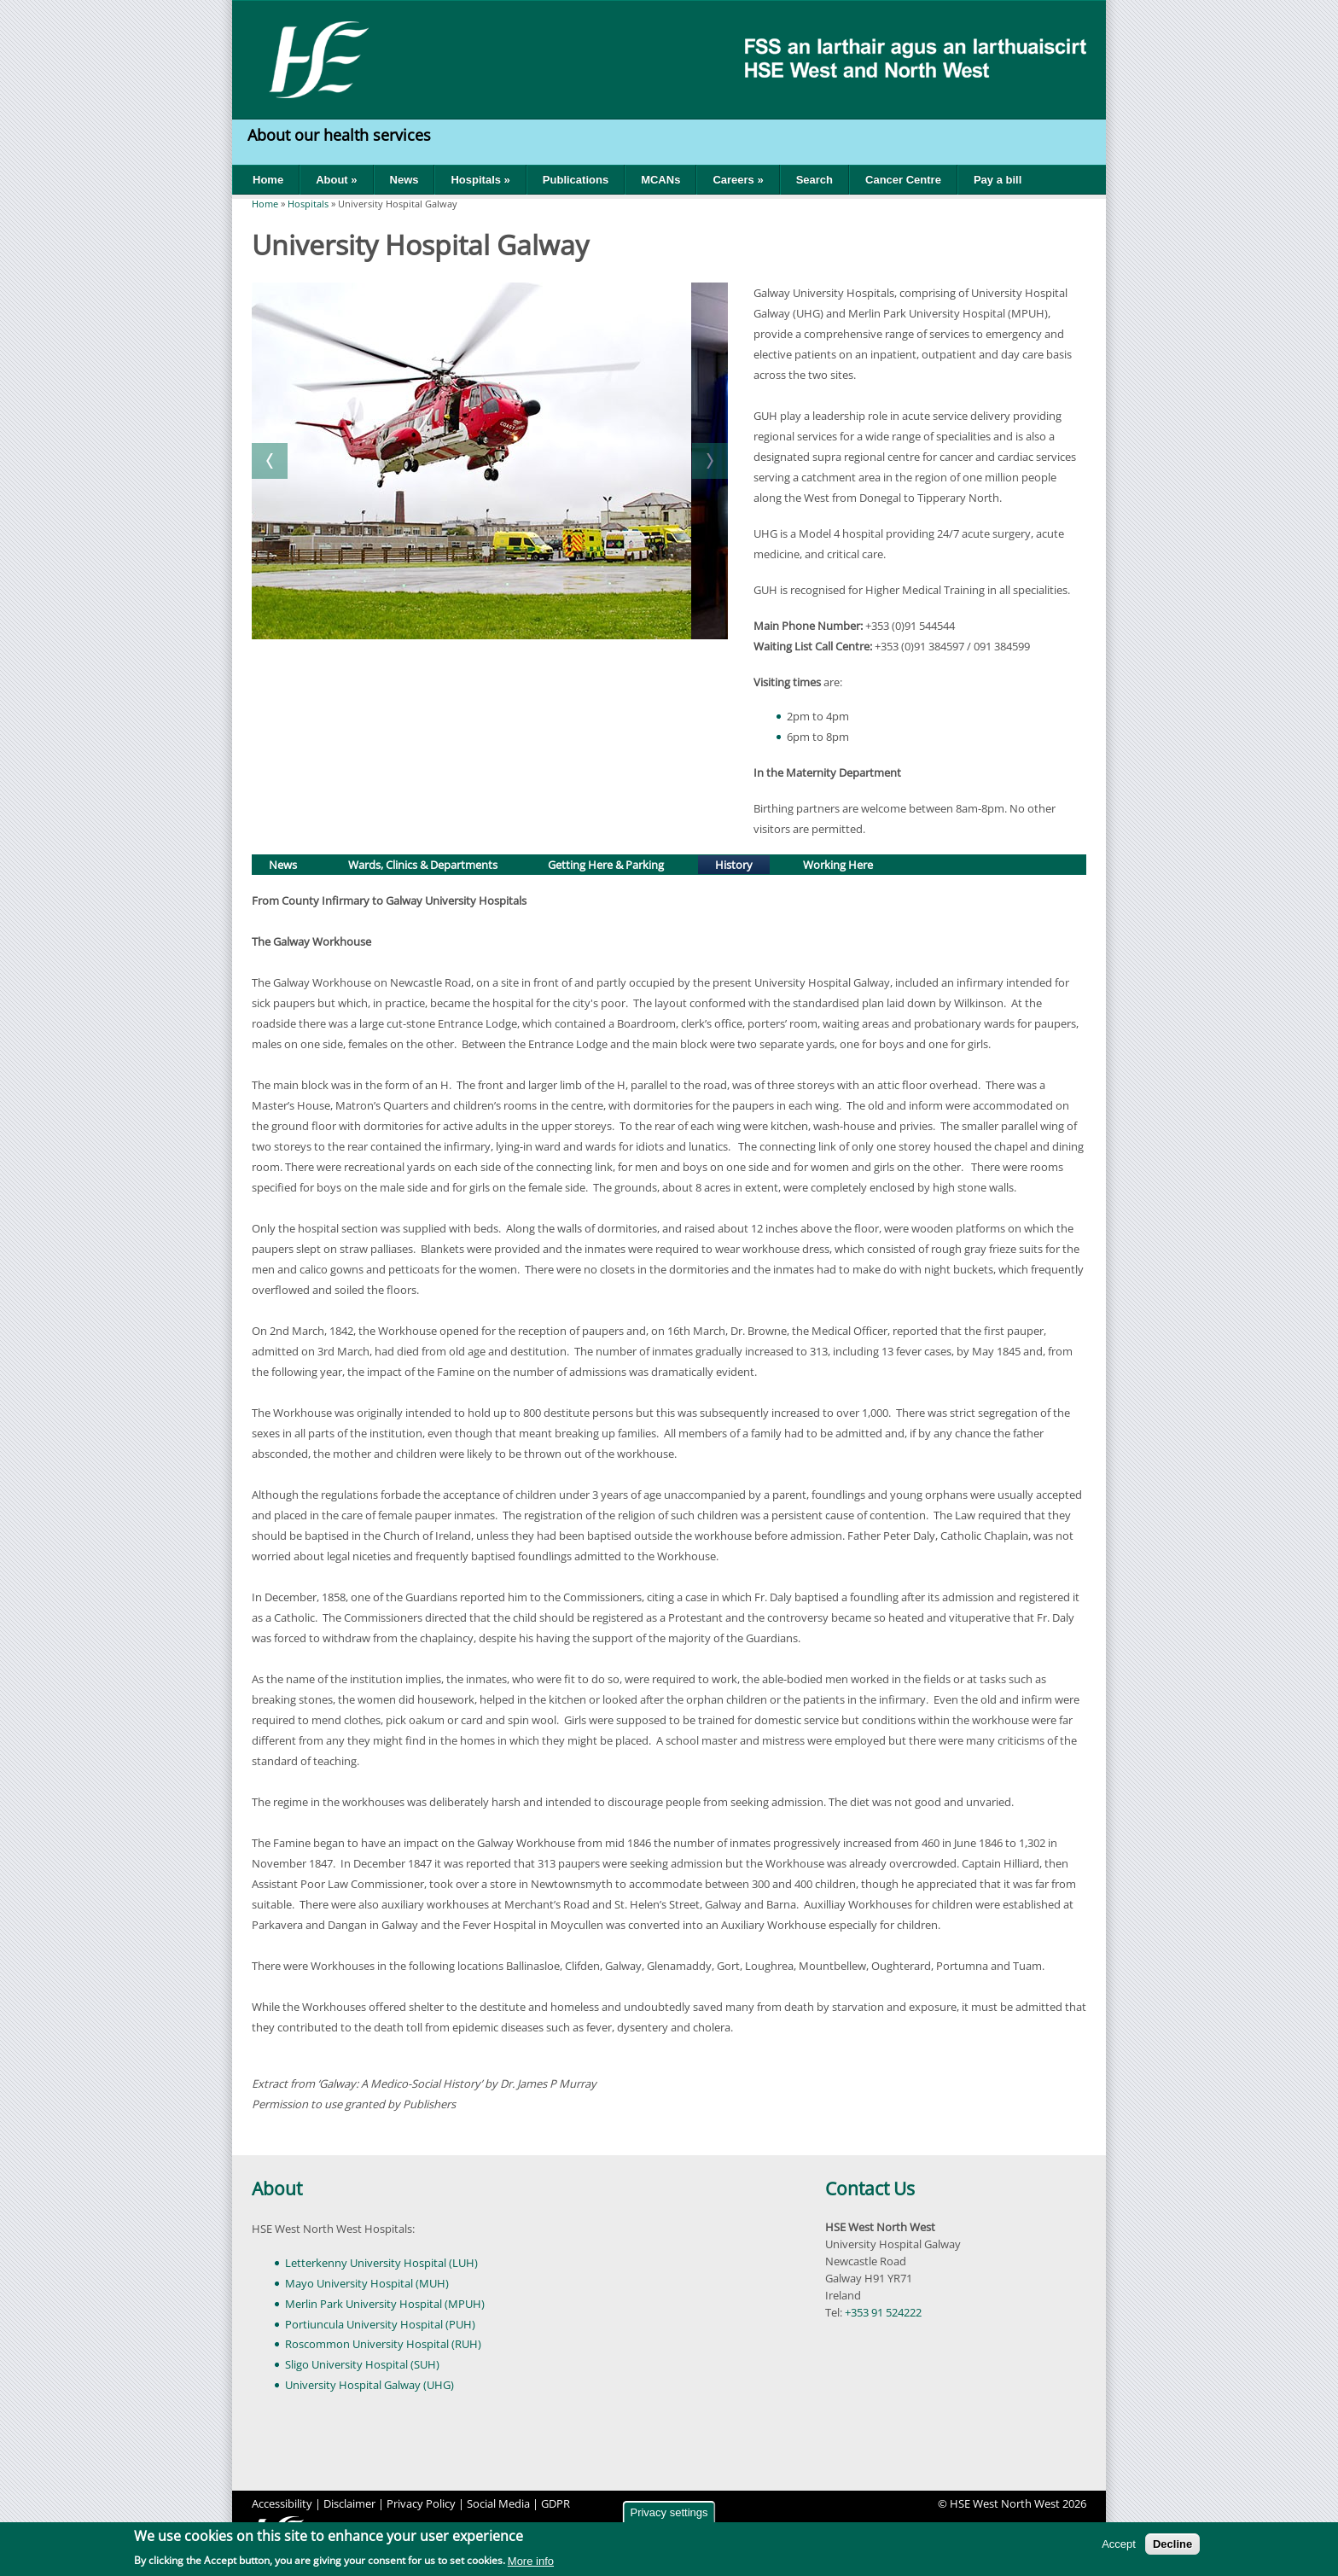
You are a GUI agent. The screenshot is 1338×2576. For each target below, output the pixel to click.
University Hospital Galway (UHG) (369, 2384)
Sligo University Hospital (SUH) (362, 2364)
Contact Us (870, 2188)
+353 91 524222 (883, 2312)
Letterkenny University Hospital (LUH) (381, 2262)
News (404, 179)
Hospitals (308, 203)
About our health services (341, 135)
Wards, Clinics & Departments (422, 864)
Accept (1119, 2544)
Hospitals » (480, 179)
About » (336, 179)
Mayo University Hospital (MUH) (367, 2283)
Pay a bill (997, 179)
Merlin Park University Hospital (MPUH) (385, 2303)
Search (814, 179)
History (741, 863)
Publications (575, 179)
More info (531, 2561)
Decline (1172, 2544)
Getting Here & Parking (606, 864)
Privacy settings (668, 2512)
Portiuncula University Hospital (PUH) (380, 2324)
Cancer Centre (903, 179)
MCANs (660, 179)
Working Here (838, 864)
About (277, 2188)
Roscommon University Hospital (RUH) (383, 2344)
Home (268, 179)
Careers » (738, 179)
